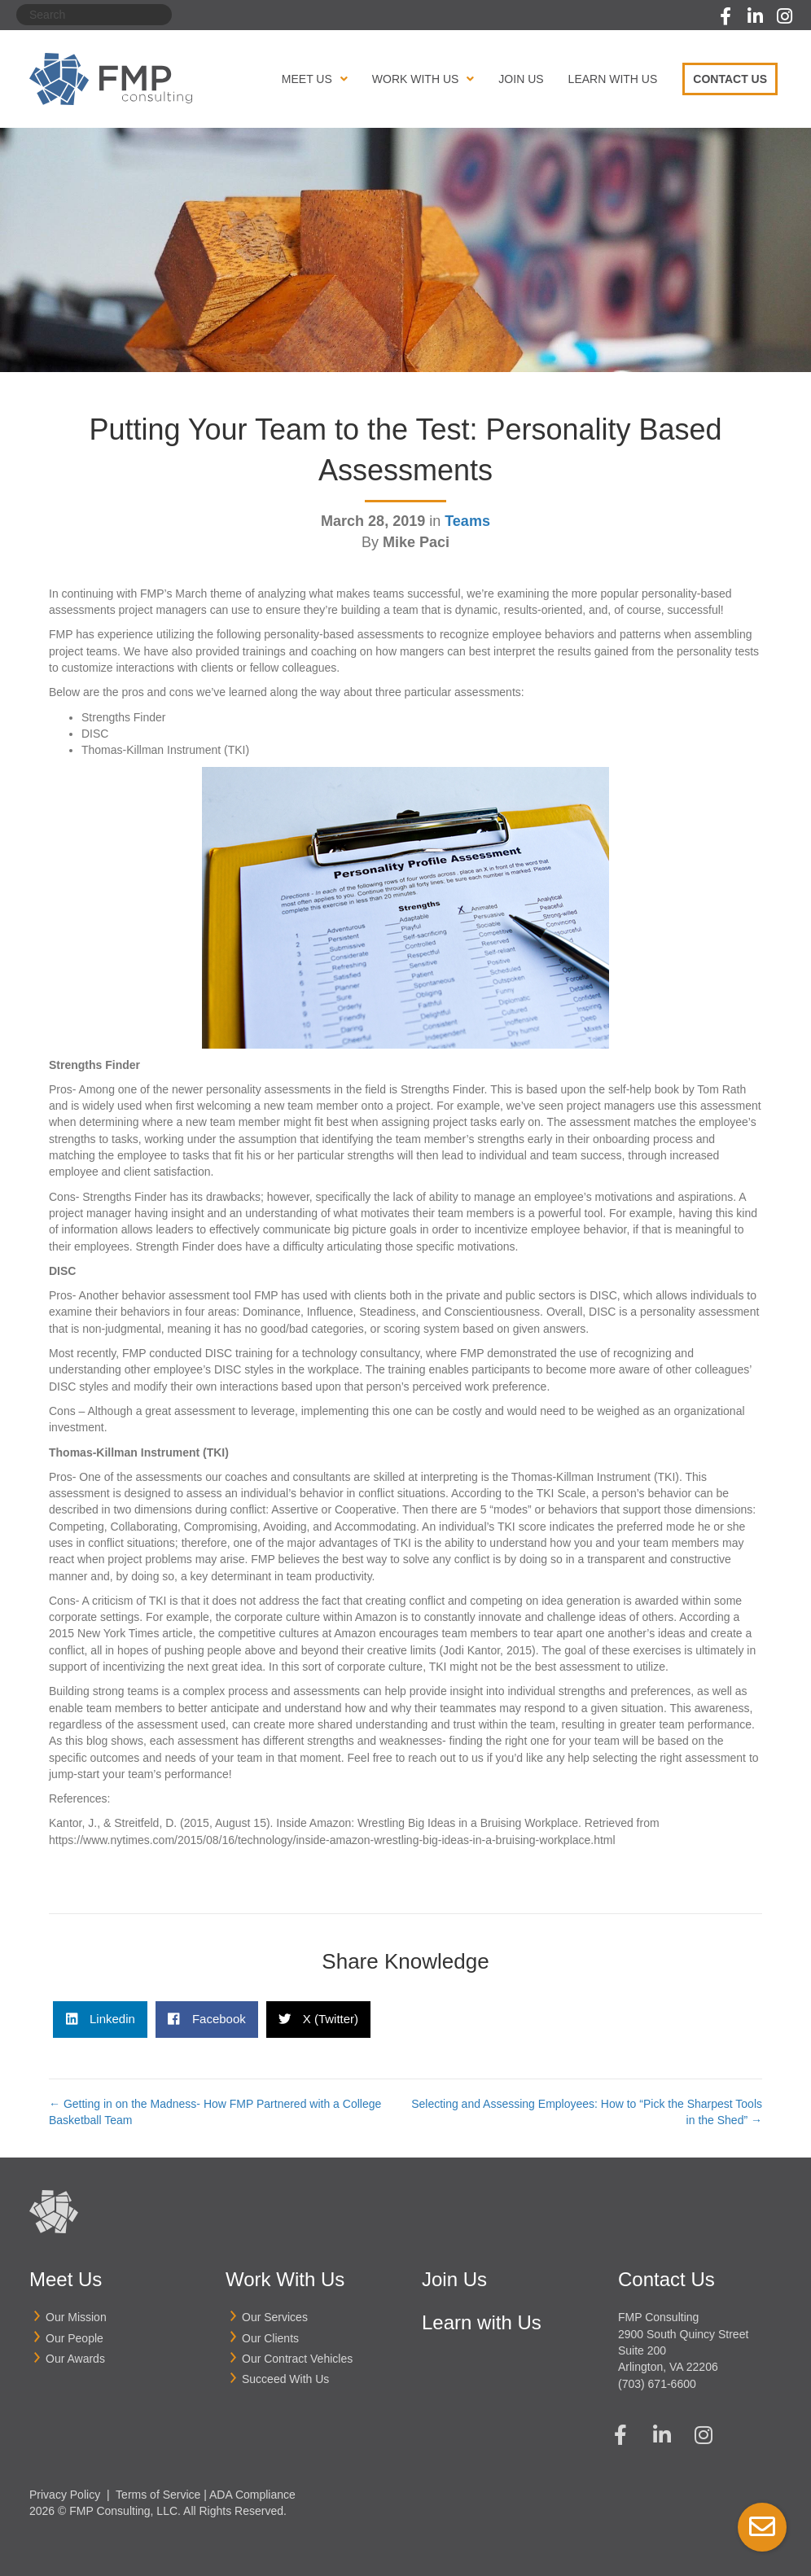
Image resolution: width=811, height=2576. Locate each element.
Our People (74, 2338)
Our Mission (76, 2317)
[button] (725, 16)
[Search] (94, 14)
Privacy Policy (64, 2494)
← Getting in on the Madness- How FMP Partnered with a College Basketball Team (215, 2112)
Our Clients (270, 2338)
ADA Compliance (252, 2494)
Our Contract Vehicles (297, 2358)
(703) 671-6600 (657, 2383)
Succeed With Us (285, 2378)
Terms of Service (158, 2494)
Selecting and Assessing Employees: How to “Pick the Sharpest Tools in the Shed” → (586, 2112)
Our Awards (75, 2358)
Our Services (275, 2317)
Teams (467, 521)
